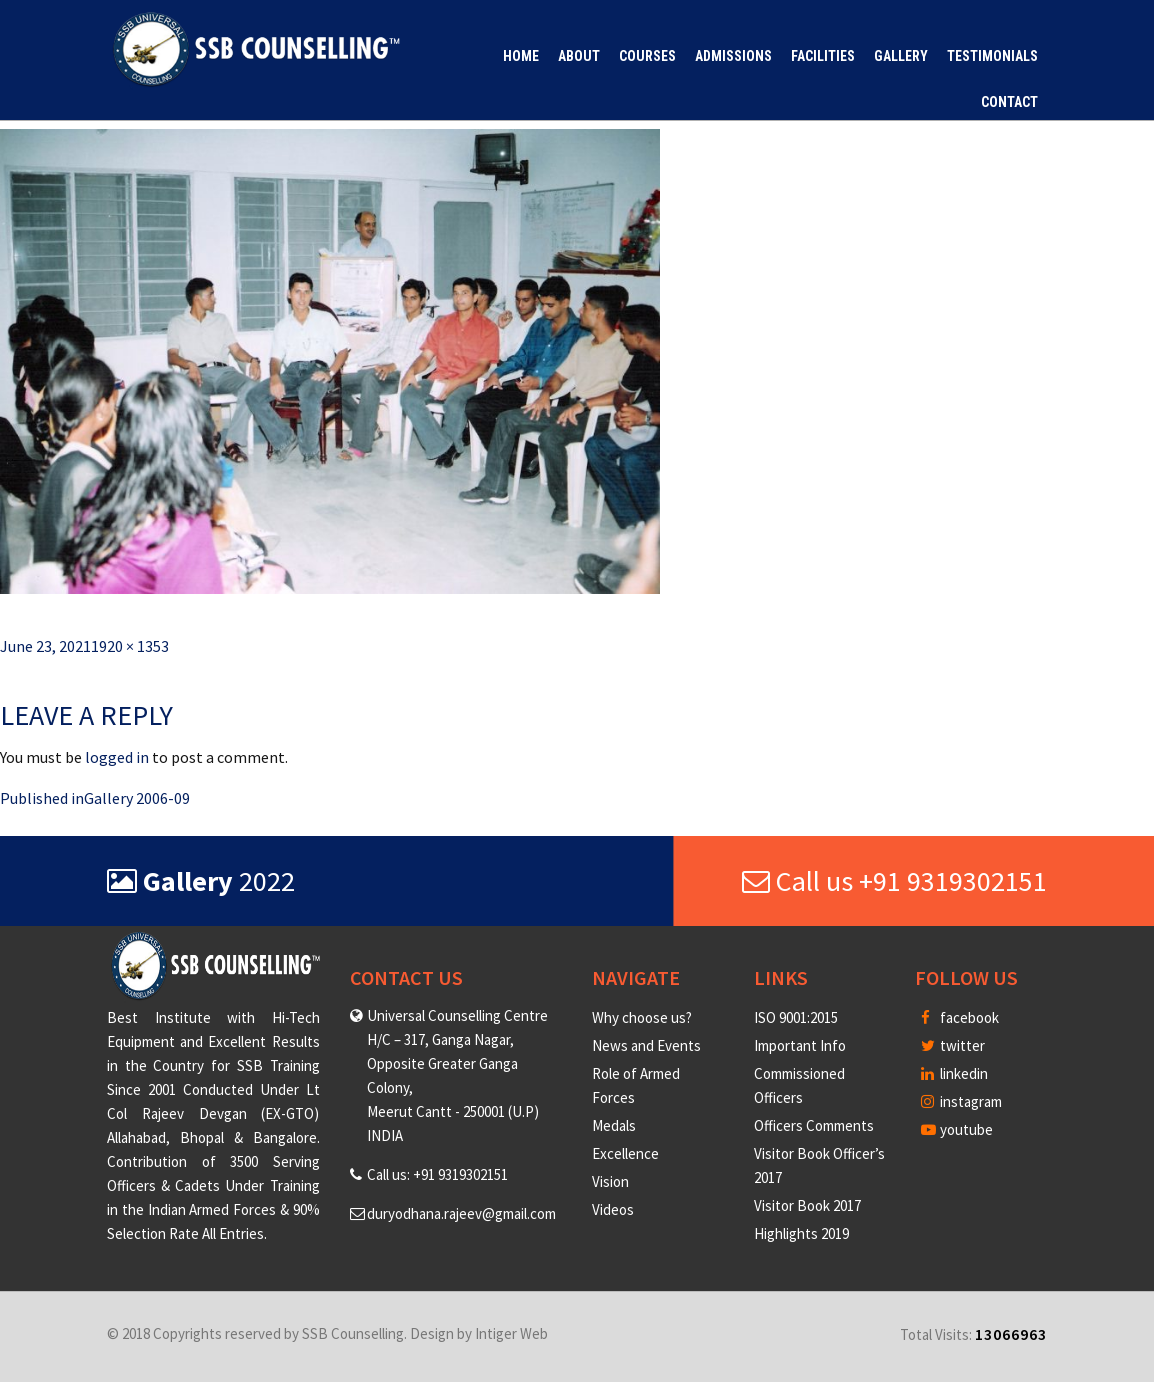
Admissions (733, 56)
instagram (961, 1101)
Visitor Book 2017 (807, 1205)
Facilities (823, 56)
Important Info (800, 1045)
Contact (1009, 102)
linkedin (954, 1073)
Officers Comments (814, 1125)
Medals (614, 1125)
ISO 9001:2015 (796, 1017)
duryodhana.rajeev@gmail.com (461, 1213)
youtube (957, 1129)
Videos (613, 1209)
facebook (960, 1017)
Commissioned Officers (799, 1085)
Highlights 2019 (801, 1233)
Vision (610, 1181)
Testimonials (992, 56)
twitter (953, 1045)
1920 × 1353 (130, 646)
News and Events (646, 1045)
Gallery (901, 56)
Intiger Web (511, 1333)
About (579, 56)
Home (521, 56)
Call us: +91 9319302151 (437, 1174)
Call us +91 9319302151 (894, 881)
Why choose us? (642, 1017)
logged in (117, 757)
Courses (647, 56)
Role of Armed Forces (636, 1085)
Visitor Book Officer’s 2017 (819, 1165)
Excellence (625, 1153)
